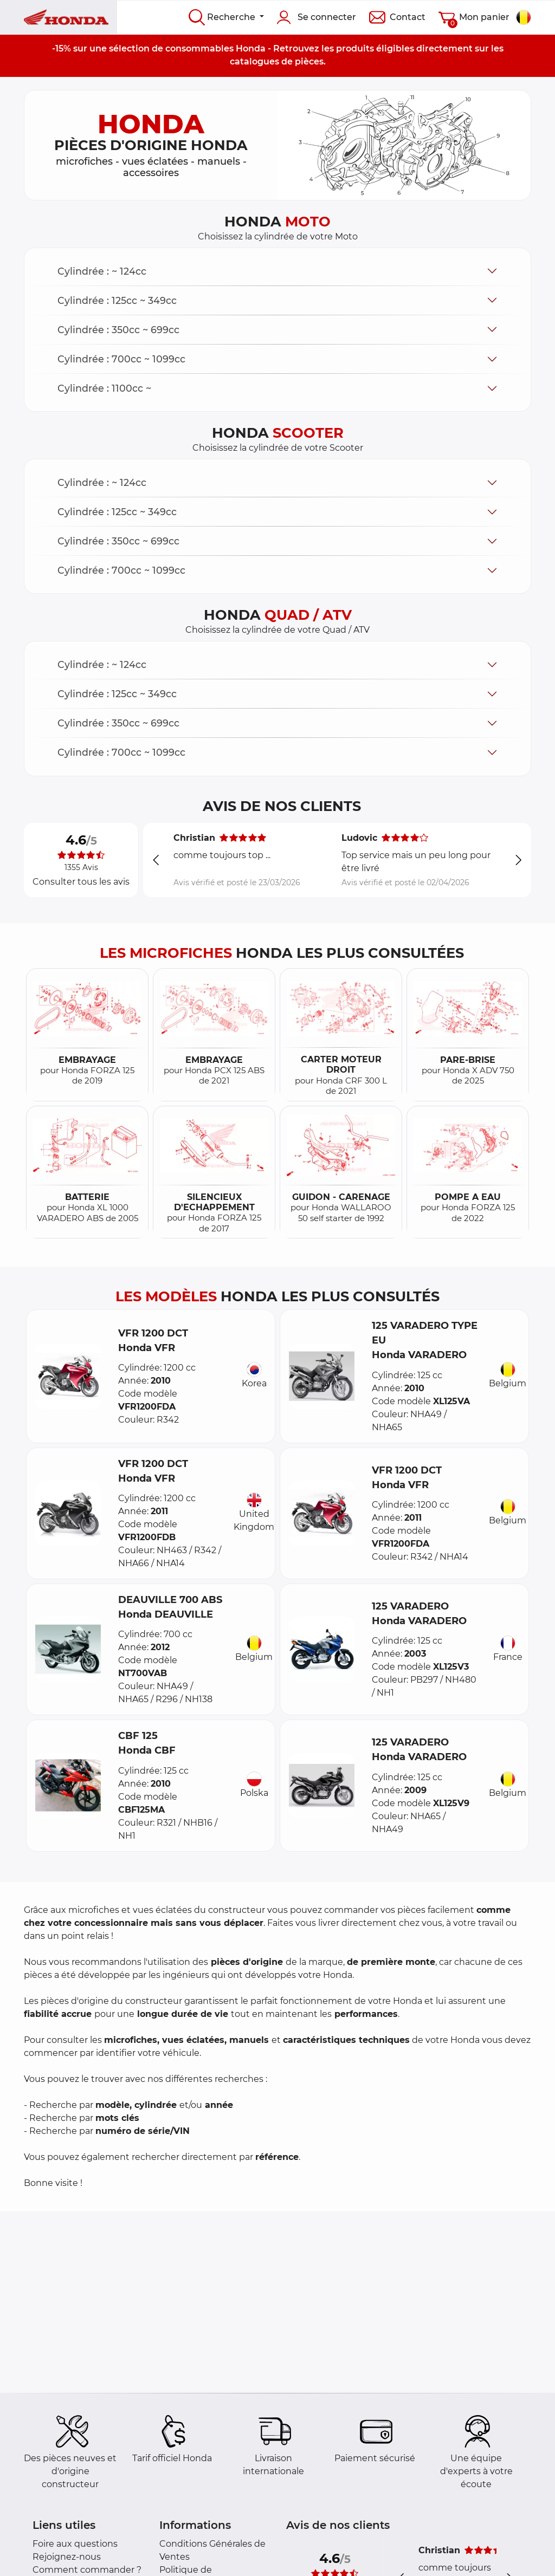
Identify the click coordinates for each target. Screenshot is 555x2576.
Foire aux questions (75, 2544)
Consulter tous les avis (81, 882)
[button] (277, 271)
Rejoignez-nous (67, 2557)
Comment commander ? (87, 2570)
